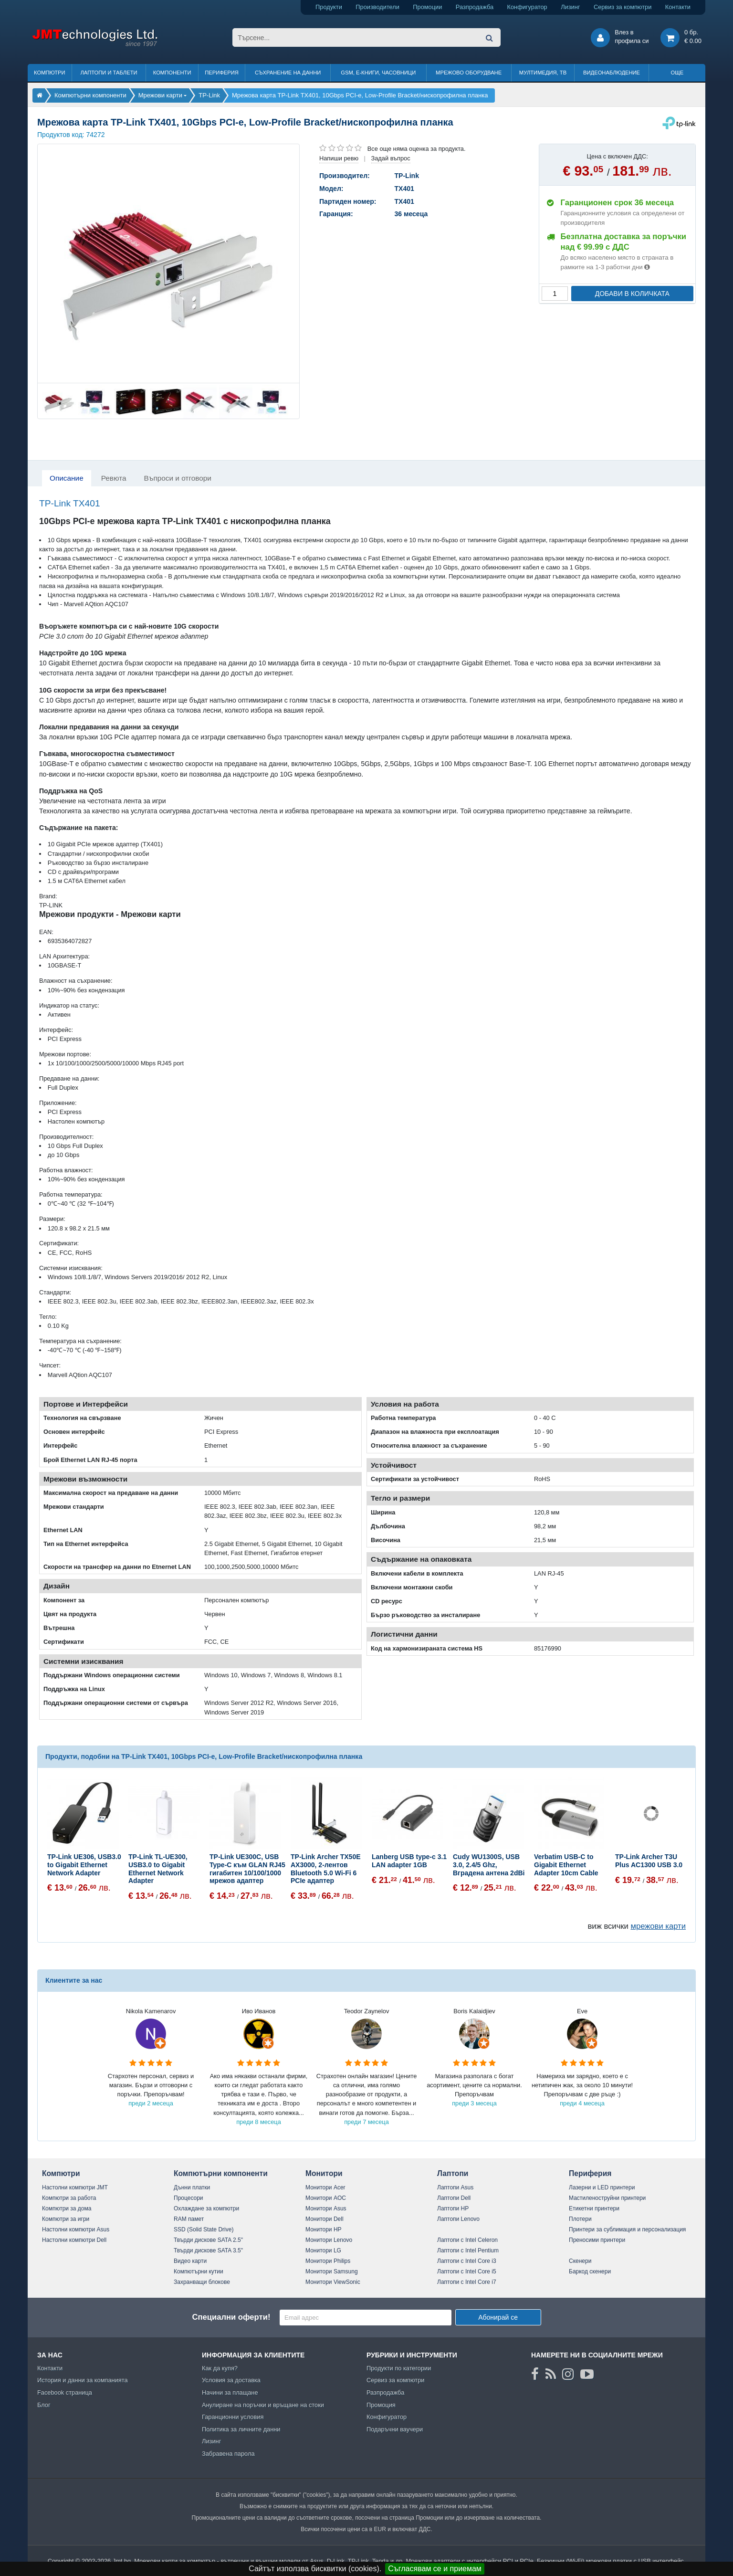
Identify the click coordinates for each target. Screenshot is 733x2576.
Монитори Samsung (331, 2271)
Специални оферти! (231, 2317)
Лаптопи (452, 2173)
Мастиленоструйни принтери (607, 2198)
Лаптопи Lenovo (458, 2219)
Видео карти (190, 2261)
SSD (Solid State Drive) (203, 2229)
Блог (44, 2404)
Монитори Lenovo (328, 2240)
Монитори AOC (325, 2198)
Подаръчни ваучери (394, 2429)
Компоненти (172, 72)
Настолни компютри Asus (75, 2229)
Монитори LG (323, 2250)
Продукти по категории (398, 2368)
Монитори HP (323, 2229)
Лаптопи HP (453, 2208)
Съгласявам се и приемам (435, 2569)
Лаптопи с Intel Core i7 (466, 2282)
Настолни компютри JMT (75, 2187)
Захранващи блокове (202, 2282)
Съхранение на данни (288, 72)
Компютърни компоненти (221, 2173)
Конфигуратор (527, 7)
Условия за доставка (231, 2380)
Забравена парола (228, 2453)
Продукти (328, 7)
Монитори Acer (325, 2187)
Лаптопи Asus (455, 2187)
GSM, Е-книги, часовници (378, 72)
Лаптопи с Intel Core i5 (466, 2271)
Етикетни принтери (594, 2208)
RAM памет (189, 2219)
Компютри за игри (65, 2219)
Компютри (49, 72)
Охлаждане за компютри (206, 2208)
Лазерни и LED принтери (602, 2187)
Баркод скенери (590, 2271)
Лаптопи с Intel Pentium (468, 2250)
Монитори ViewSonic (332, 2282)
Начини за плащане (230, 2392)
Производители (377, 7)
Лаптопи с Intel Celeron (467, 2240)
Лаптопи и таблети (108, 72)
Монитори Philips (327, 2261)
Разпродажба (474, 7)
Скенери (580, 2261)
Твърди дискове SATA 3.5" (208, 2250)
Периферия (222, 72)
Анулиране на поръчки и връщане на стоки (263, 2404)
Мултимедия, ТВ (542, 72)
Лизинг (570, 7)
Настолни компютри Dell (74, 2240)
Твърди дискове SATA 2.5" (208, 2240)
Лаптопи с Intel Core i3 (466, 2261)
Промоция (381, 2404)
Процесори (188, 2198)
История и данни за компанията (82, 2380)
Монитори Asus (325, 2208)
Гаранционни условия (232, 2416)
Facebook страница (64, 2392)
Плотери (580, 2219)
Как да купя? (220, 2368)
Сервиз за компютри (622, 7)
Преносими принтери (597, 2240)
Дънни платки (192, 2187)
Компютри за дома (66, 2208)
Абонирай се (498, 2317)
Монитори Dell (324, 2219)
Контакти (678, 7)
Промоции (427, 7)
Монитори (324, 2173)
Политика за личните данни (241, 2429)
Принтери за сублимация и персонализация (627, 2229)
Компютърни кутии (198, 2271)
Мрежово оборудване (469, 72)
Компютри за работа (69, 2198)
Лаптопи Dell (454, 2198)
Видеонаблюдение (611, 72)
